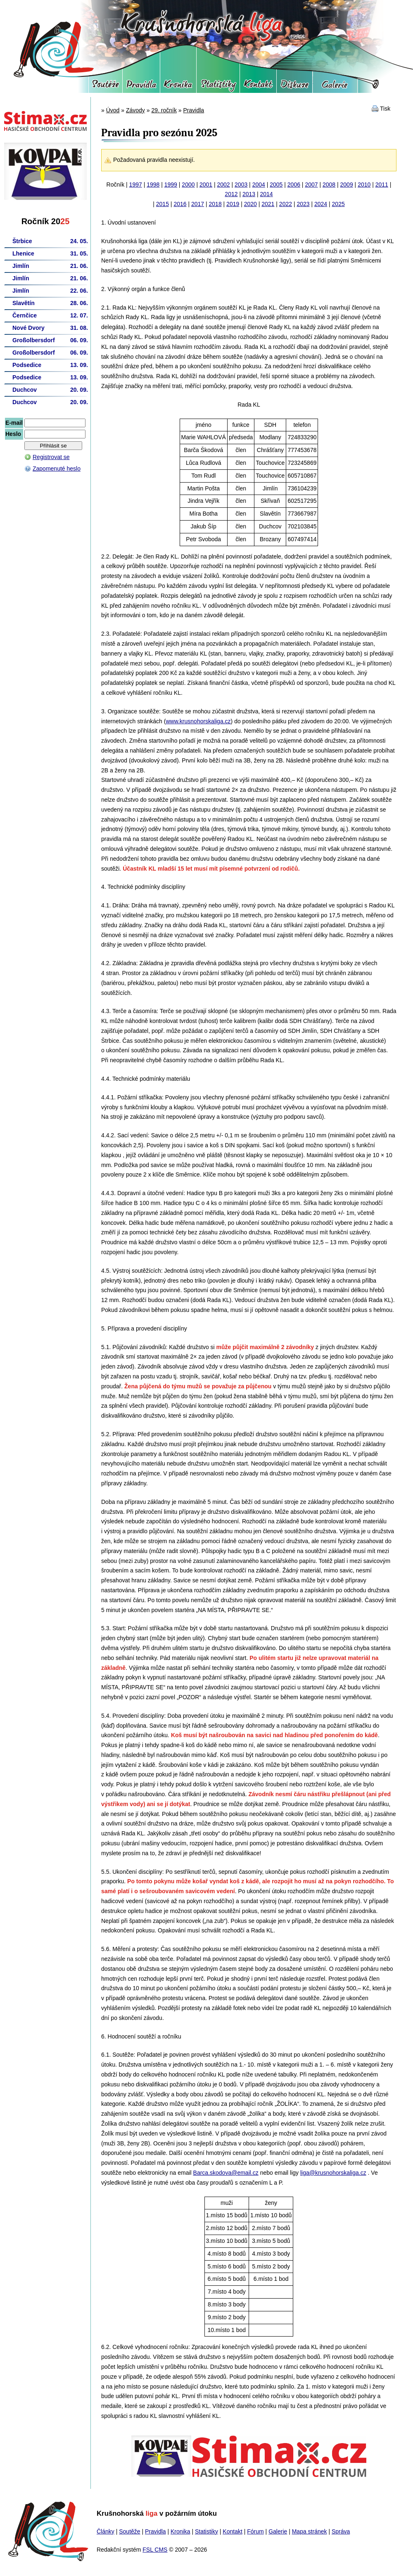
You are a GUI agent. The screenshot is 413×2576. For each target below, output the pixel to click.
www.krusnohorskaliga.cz (198, 721)
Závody (135, 110)
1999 (170, 184)
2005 (276, 184)
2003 (241, 184)
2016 (179, 204)
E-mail (14, 422)
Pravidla (141, 86)
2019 (232, 204)
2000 (188, 184)
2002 (223, 184)
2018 (215, 204)
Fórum (294, 86)
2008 (329, 184)
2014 (266, 194)
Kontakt (258, 86)
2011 (381, 184)
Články (105, 2531)
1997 (135, 184)
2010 (364, 184)
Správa (341, 2531)
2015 (162, 204)
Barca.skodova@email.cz (226, 2172)
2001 (205, 184)
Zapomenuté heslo (57, 468)
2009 (346, 184)
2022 (285, 204)
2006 (293, 184)
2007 (311, 184)
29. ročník (163, 110)
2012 (231, 194)
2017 (197, 204)
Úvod (113, 110)
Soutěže (105, 86)
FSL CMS (154, 2549)
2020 (250, 204)
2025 (338, 204)
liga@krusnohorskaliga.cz (333, 2172)
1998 (153, 184)
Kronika (178, 86)
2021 (267, 204)
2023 (303, 204)
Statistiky (218, 86)
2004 (258, 184)
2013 (248, 194)
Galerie (335, 86)
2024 (320, 204)
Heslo (13, 434)
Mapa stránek (309, 2531)
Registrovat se (51, 457)
